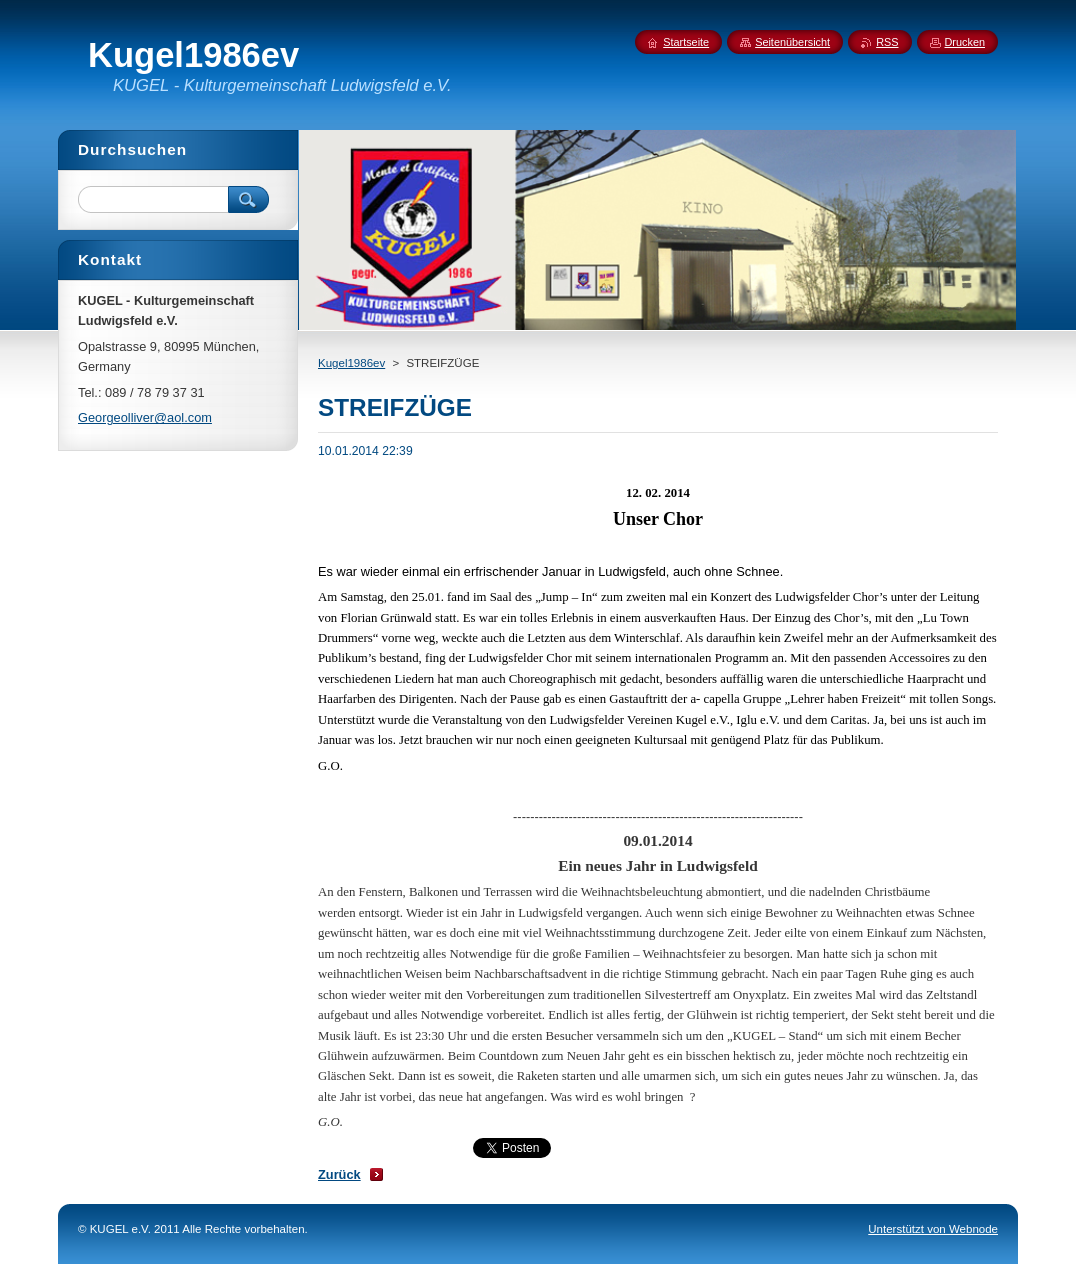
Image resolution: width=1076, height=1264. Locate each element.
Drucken (965, 42)
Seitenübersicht (792, 42)
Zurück (339, 1174)
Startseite (686, 42)
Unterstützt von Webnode (933, 1229)
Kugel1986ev (351, 363)
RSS (887, 42)
